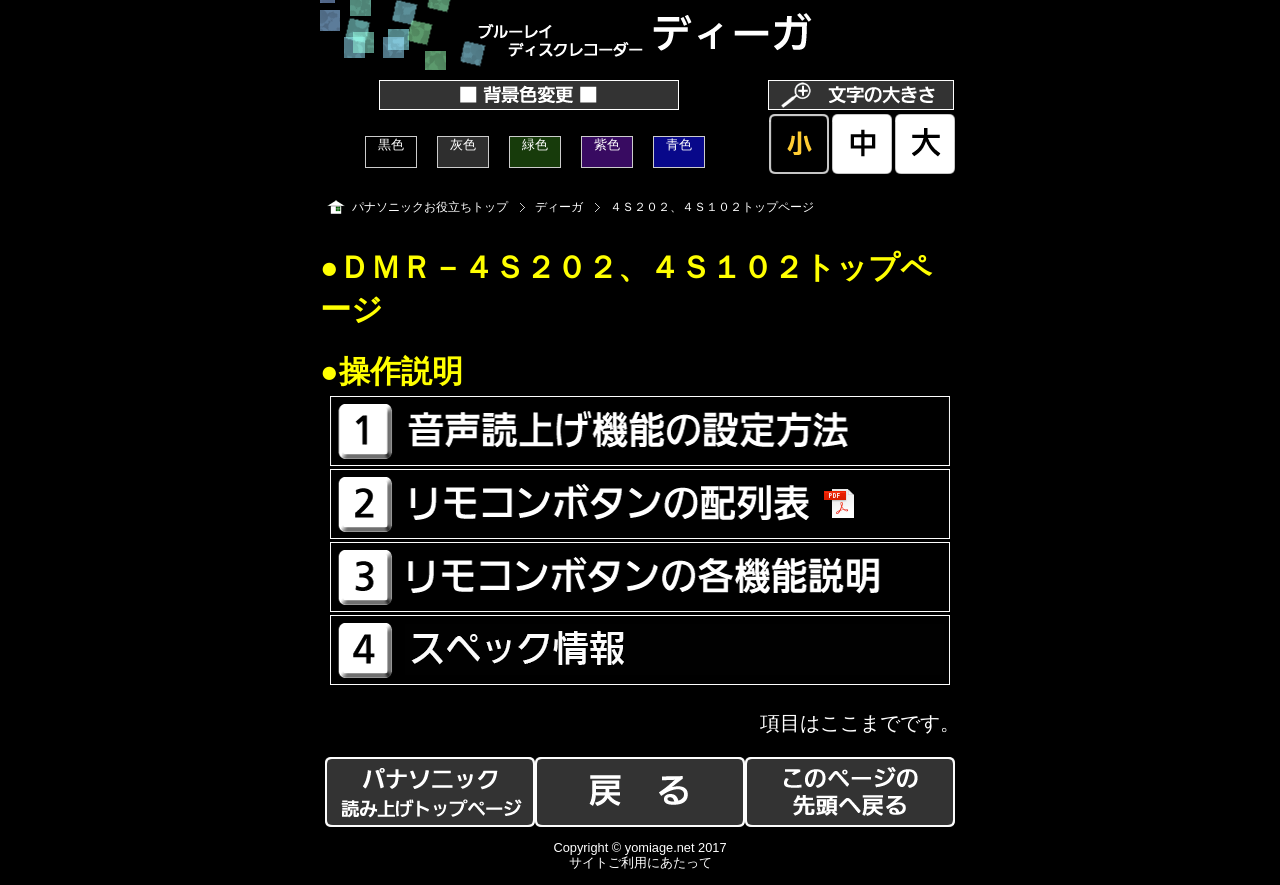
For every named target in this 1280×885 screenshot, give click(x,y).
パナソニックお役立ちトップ (430, 207)
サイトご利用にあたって (640, 862)
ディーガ (559, 207)
